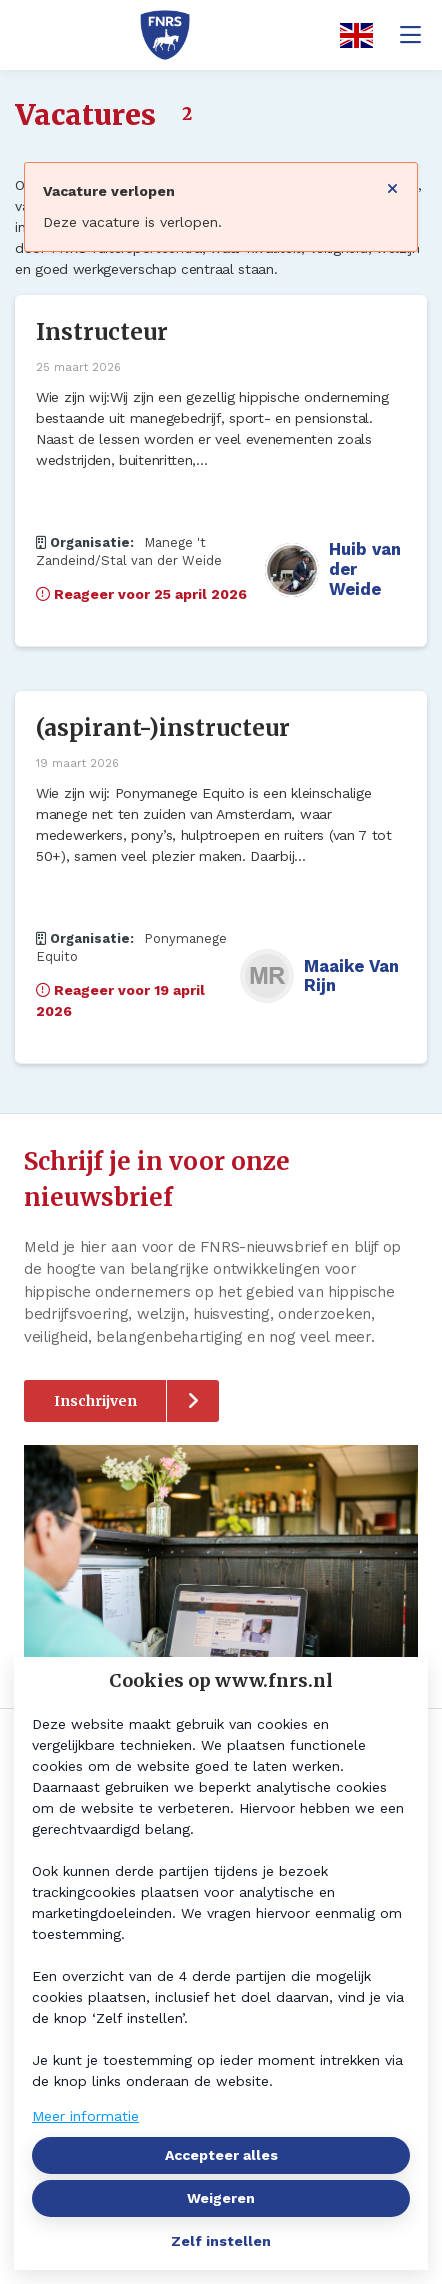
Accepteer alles (221, 2155)
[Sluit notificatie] (392, 182)
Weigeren (221, 2198)
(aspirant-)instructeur (163, 728)
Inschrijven (95, 1401)
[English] (350, 35)
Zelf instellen (221, 2241)
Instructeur (102, 332)
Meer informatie (85, 2116)
